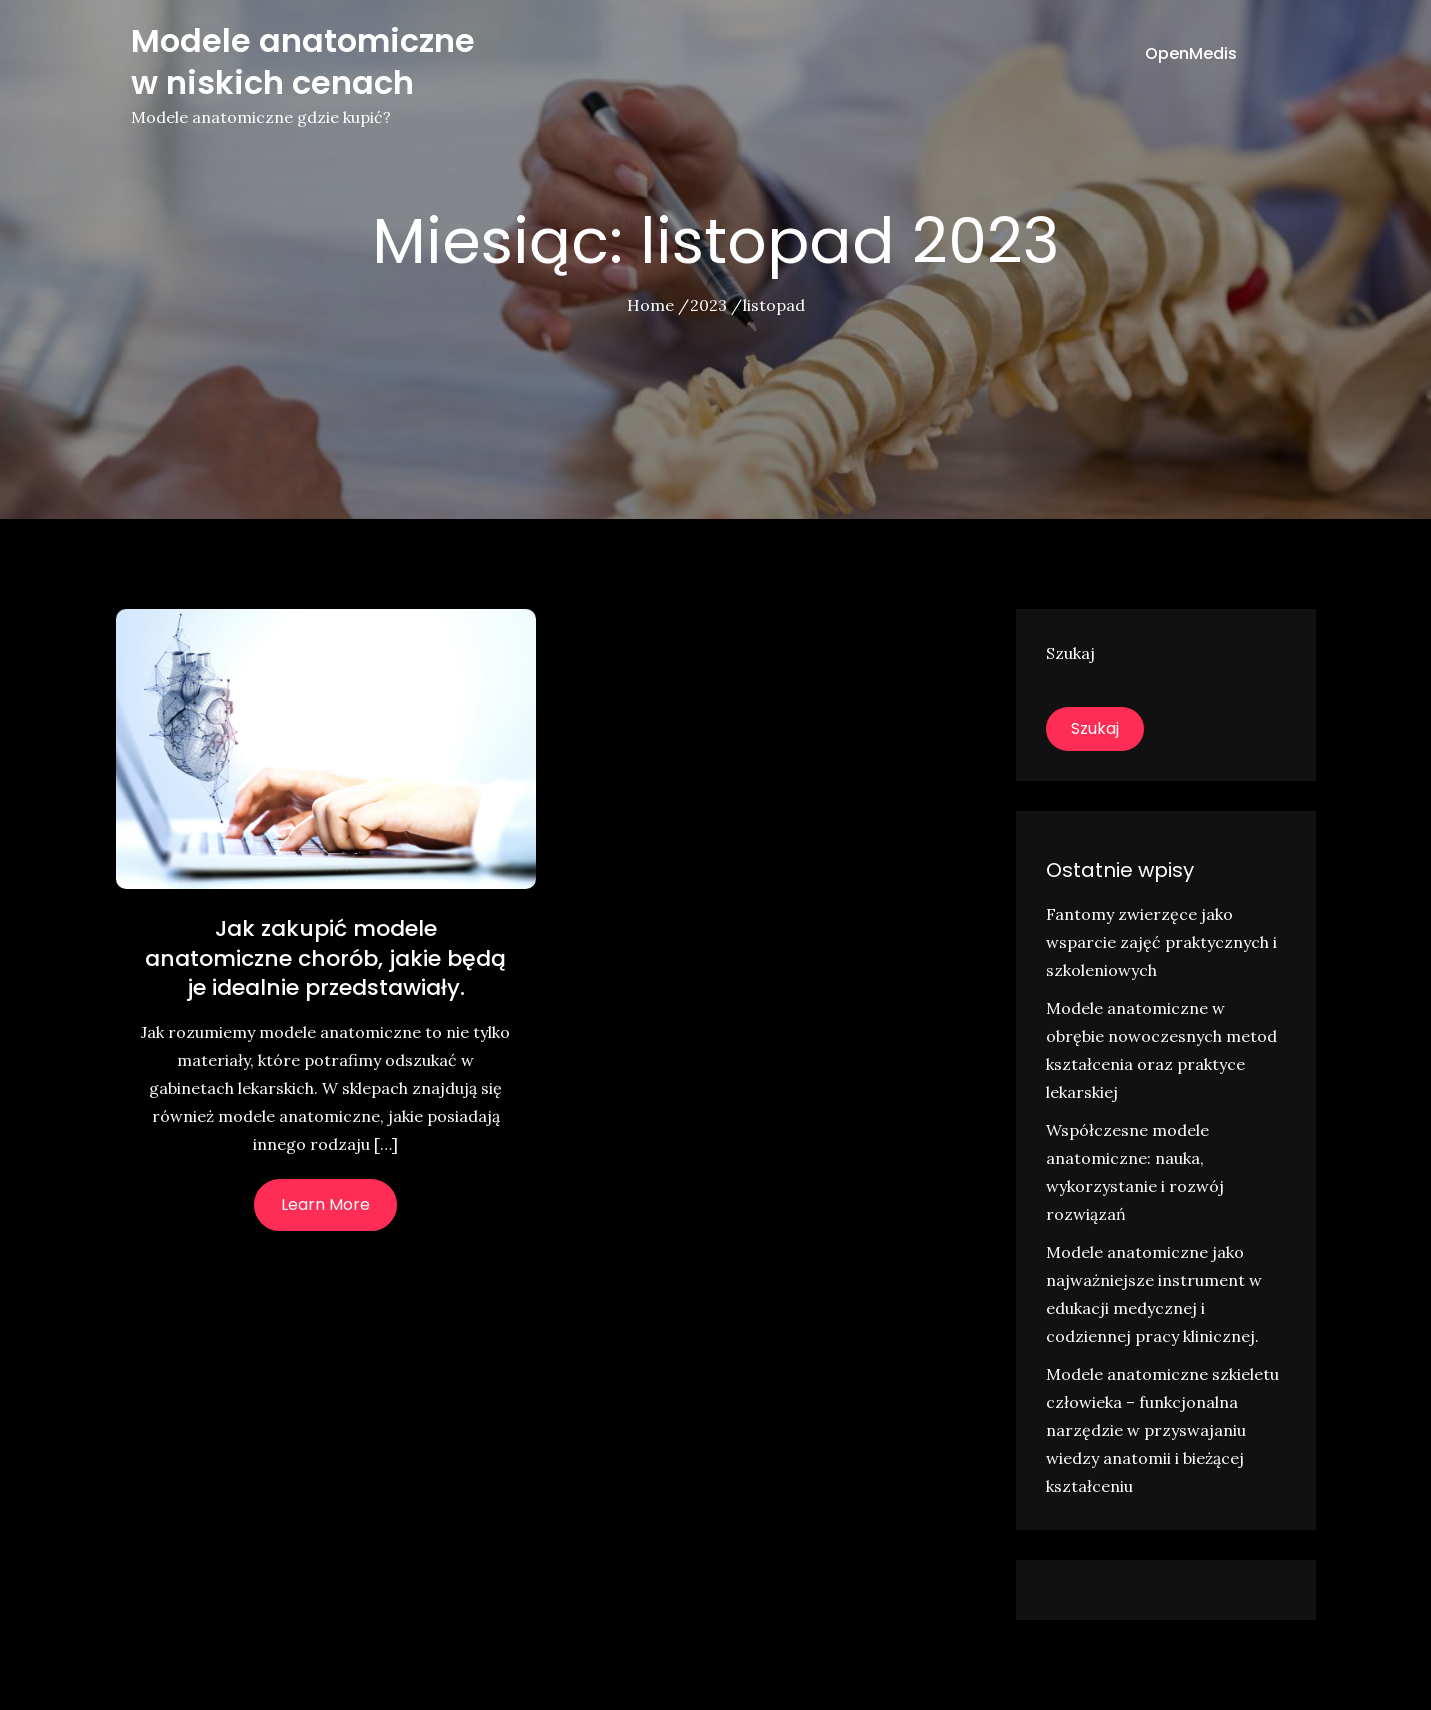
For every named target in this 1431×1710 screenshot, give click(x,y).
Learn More (325, 1204)
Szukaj (1070, 653)
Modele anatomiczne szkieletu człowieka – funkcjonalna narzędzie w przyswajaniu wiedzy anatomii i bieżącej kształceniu (1162, 1430)
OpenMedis (1191, 53)
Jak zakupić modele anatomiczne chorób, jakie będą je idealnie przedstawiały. (325, 958)
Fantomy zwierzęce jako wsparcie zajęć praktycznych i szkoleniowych (1161, 942)
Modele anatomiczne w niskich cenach (303, 61)
